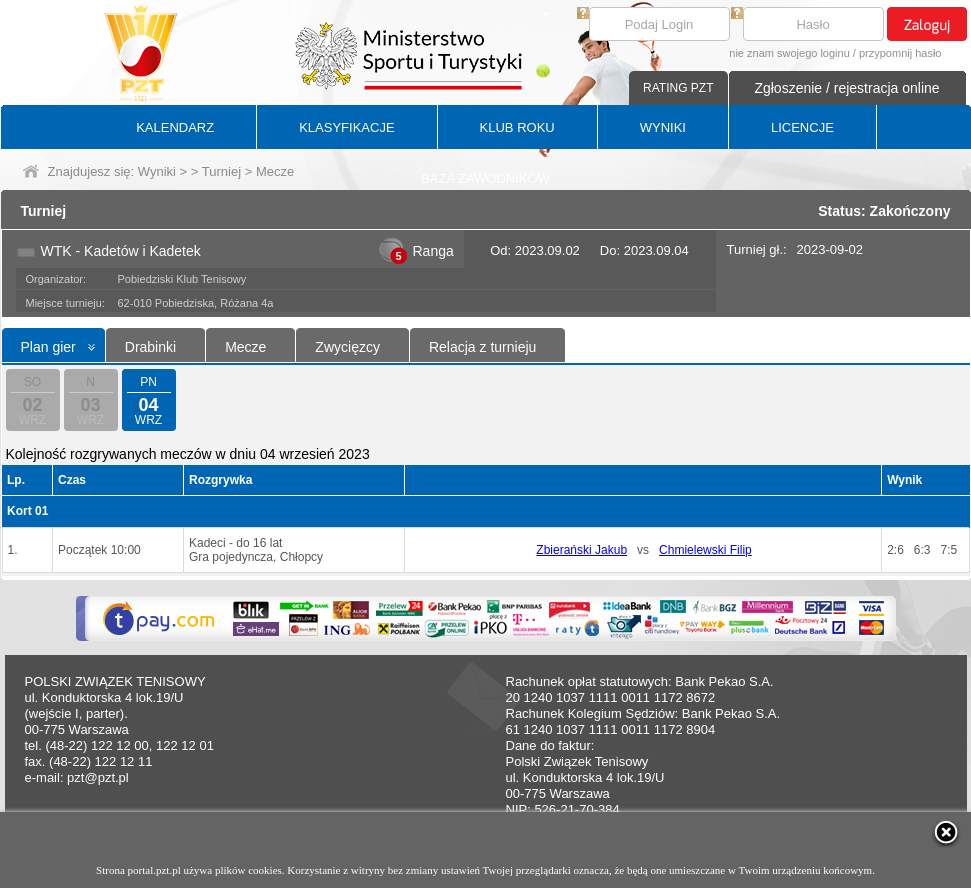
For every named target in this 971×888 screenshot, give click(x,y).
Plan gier (48, 347)
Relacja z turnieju (482, 347)
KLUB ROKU (517, 127)
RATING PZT (678, 88)
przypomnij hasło (900, 53)
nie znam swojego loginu (789, 53)
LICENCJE (802, 127)
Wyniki (157, 171)
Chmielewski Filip (705, 550)
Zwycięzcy (347, 347)
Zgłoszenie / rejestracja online (846, 88)
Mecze (245, 347)
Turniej (221, 171)
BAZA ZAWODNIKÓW (485, 178)
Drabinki (150, 347)
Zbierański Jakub (581, 550)
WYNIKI (663, 127)
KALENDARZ (175, 127)
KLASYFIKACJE (346, 127)
